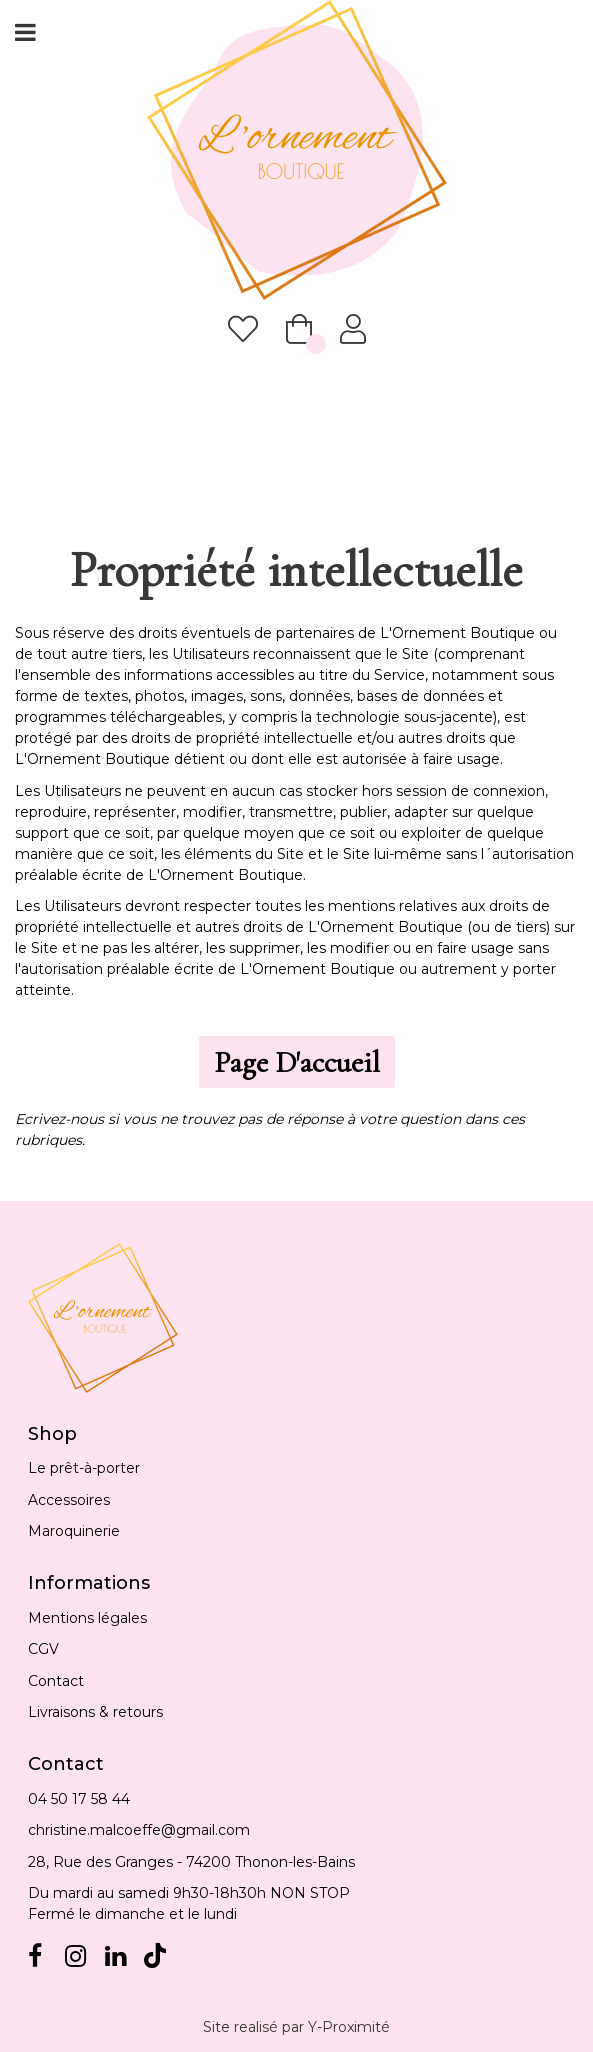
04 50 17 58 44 (79, 1799)
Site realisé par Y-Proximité (296, 2027)
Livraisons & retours (95, 1712)
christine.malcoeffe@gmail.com (139, 1830)
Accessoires (69, 1500)
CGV (43, 1649)
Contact (56, 1681)
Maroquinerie (74, 1531)
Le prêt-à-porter (84, 1468)
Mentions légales (87, 1618)
